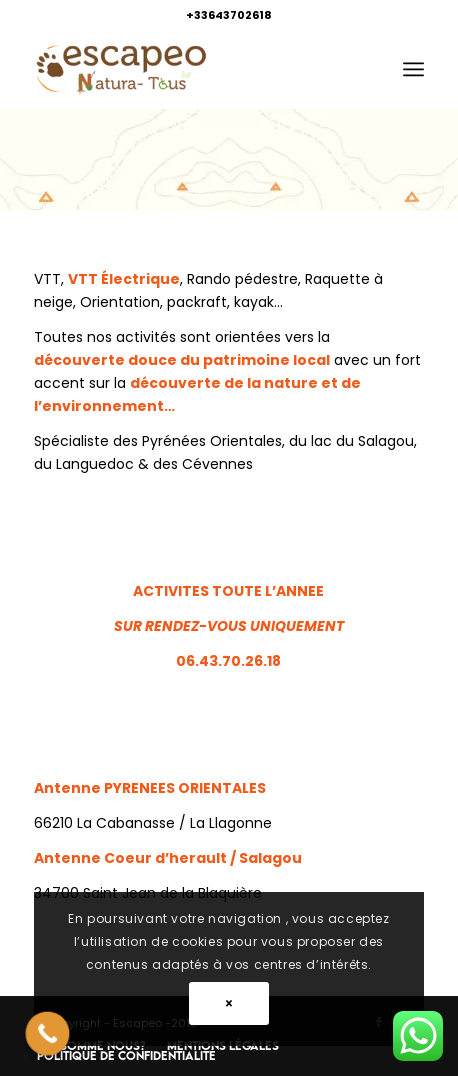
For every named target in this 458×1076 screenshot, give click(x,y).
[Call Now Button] (48, 1034)
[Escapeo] (189, 69)
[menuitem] (413, 69)
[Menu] (413, 69)
